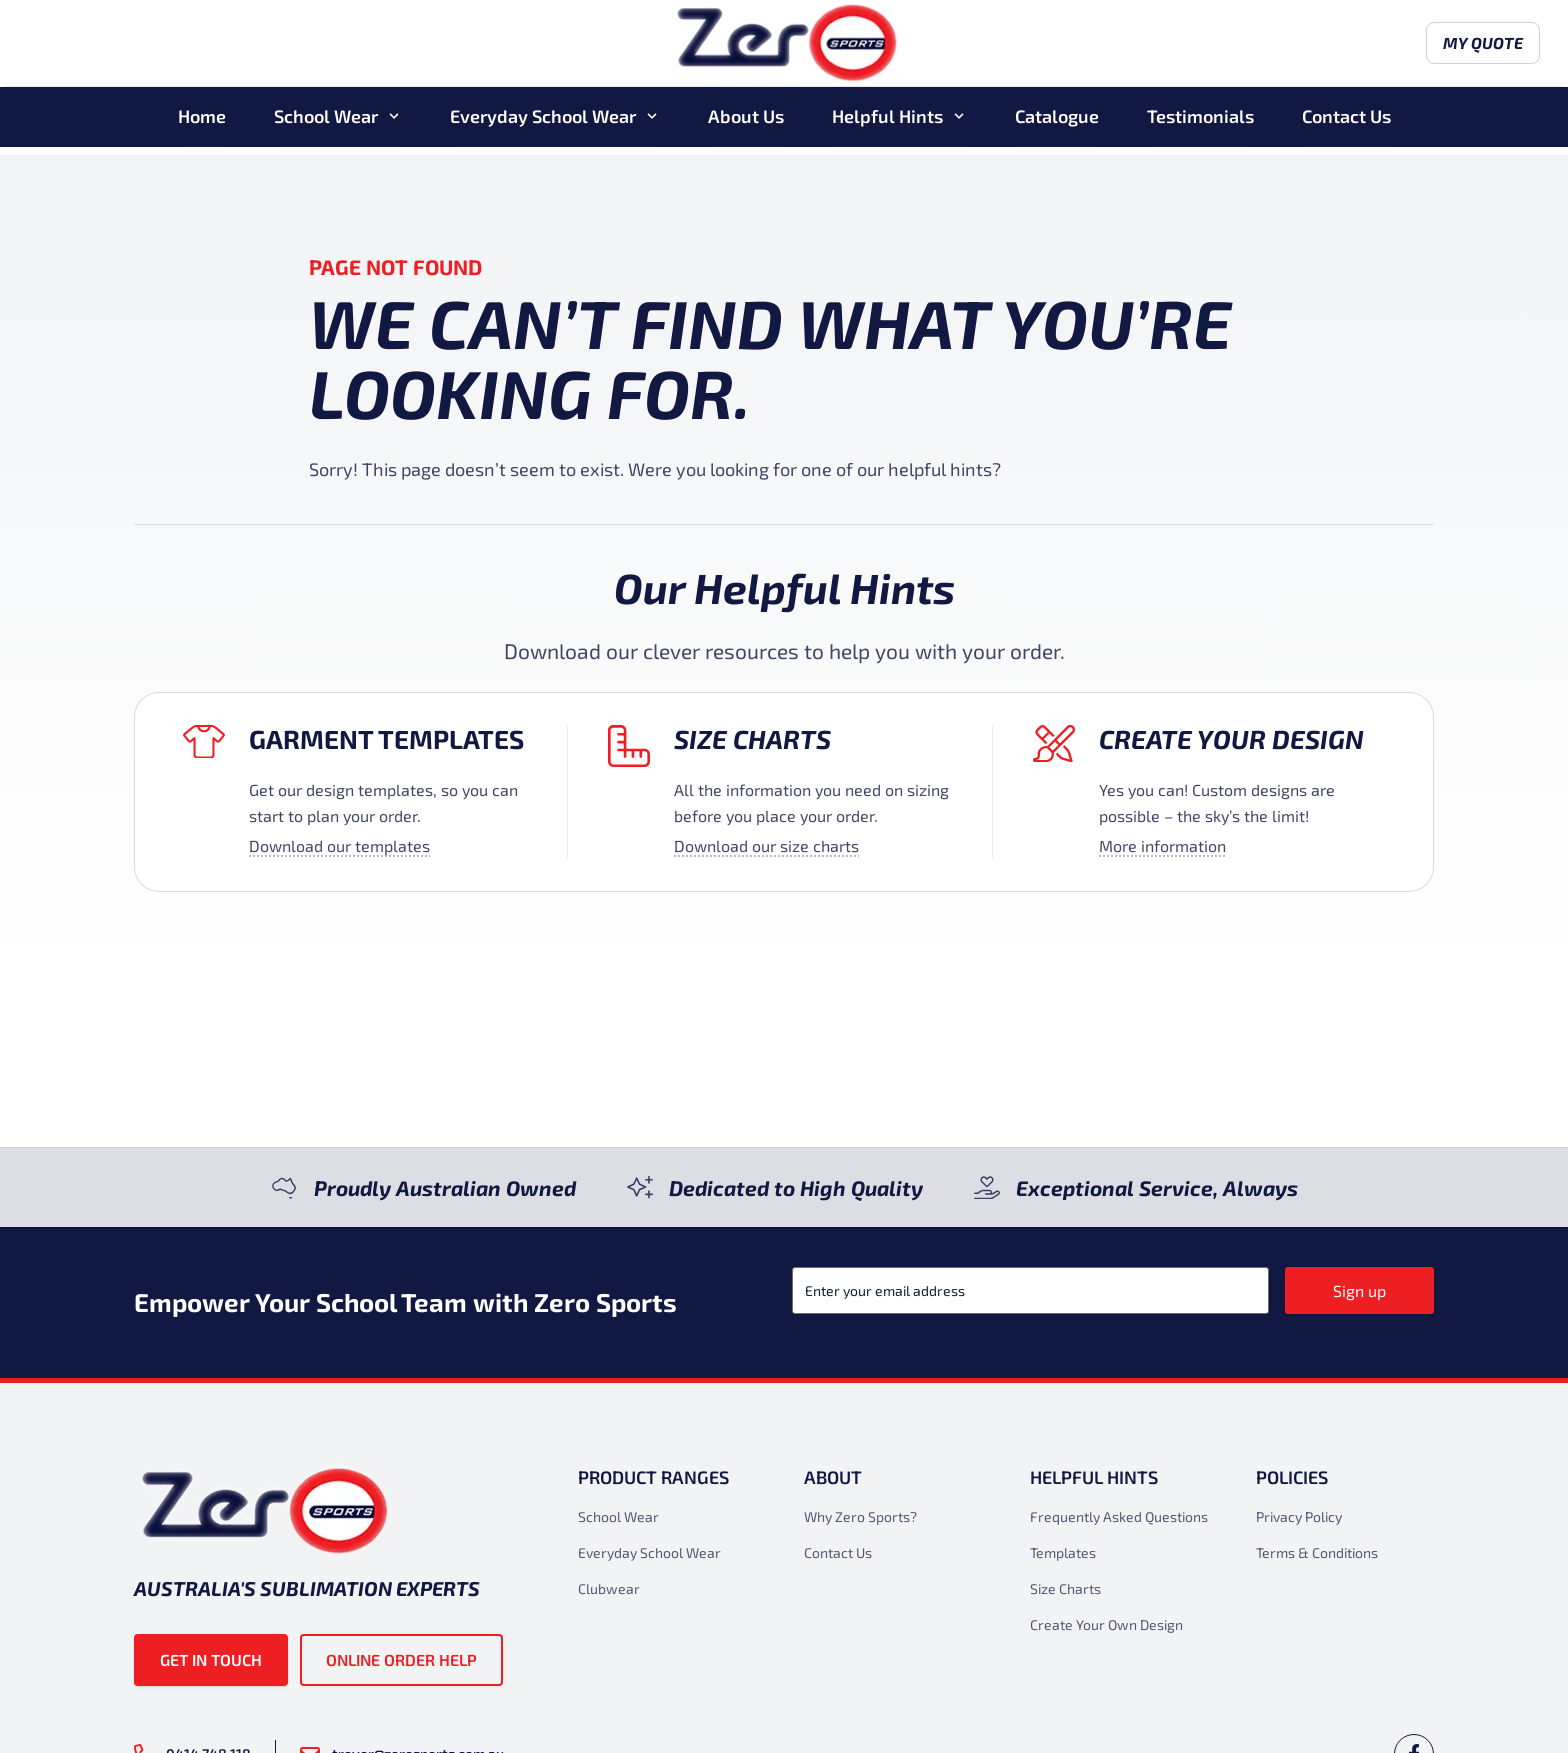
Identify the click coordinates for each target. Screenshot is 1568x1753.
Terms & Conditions (1317, 1552)
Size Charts (752, 738)
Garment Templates (386, 738)
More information (1162, 845)
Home (202, 124)
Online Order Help (401, 1659)
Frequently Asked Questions (1119, 1516)
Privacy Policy (1299, 1516)
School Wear (326, 124)
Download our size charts (766, 845)
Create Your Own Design (1106, 1624)
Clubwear (609, 1588)
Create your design (1231, 738)
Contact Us (1346, 124)
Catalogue (1057, 124)
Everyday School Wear (543, 124)
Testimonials (1200, 124)
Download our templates (339, 845)
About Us (746, 124)
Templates (1063, 1552)
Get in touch (211, 1659)
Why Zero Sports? (860, 1516)
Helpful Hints (887, 124)
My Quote (1377, 47)
